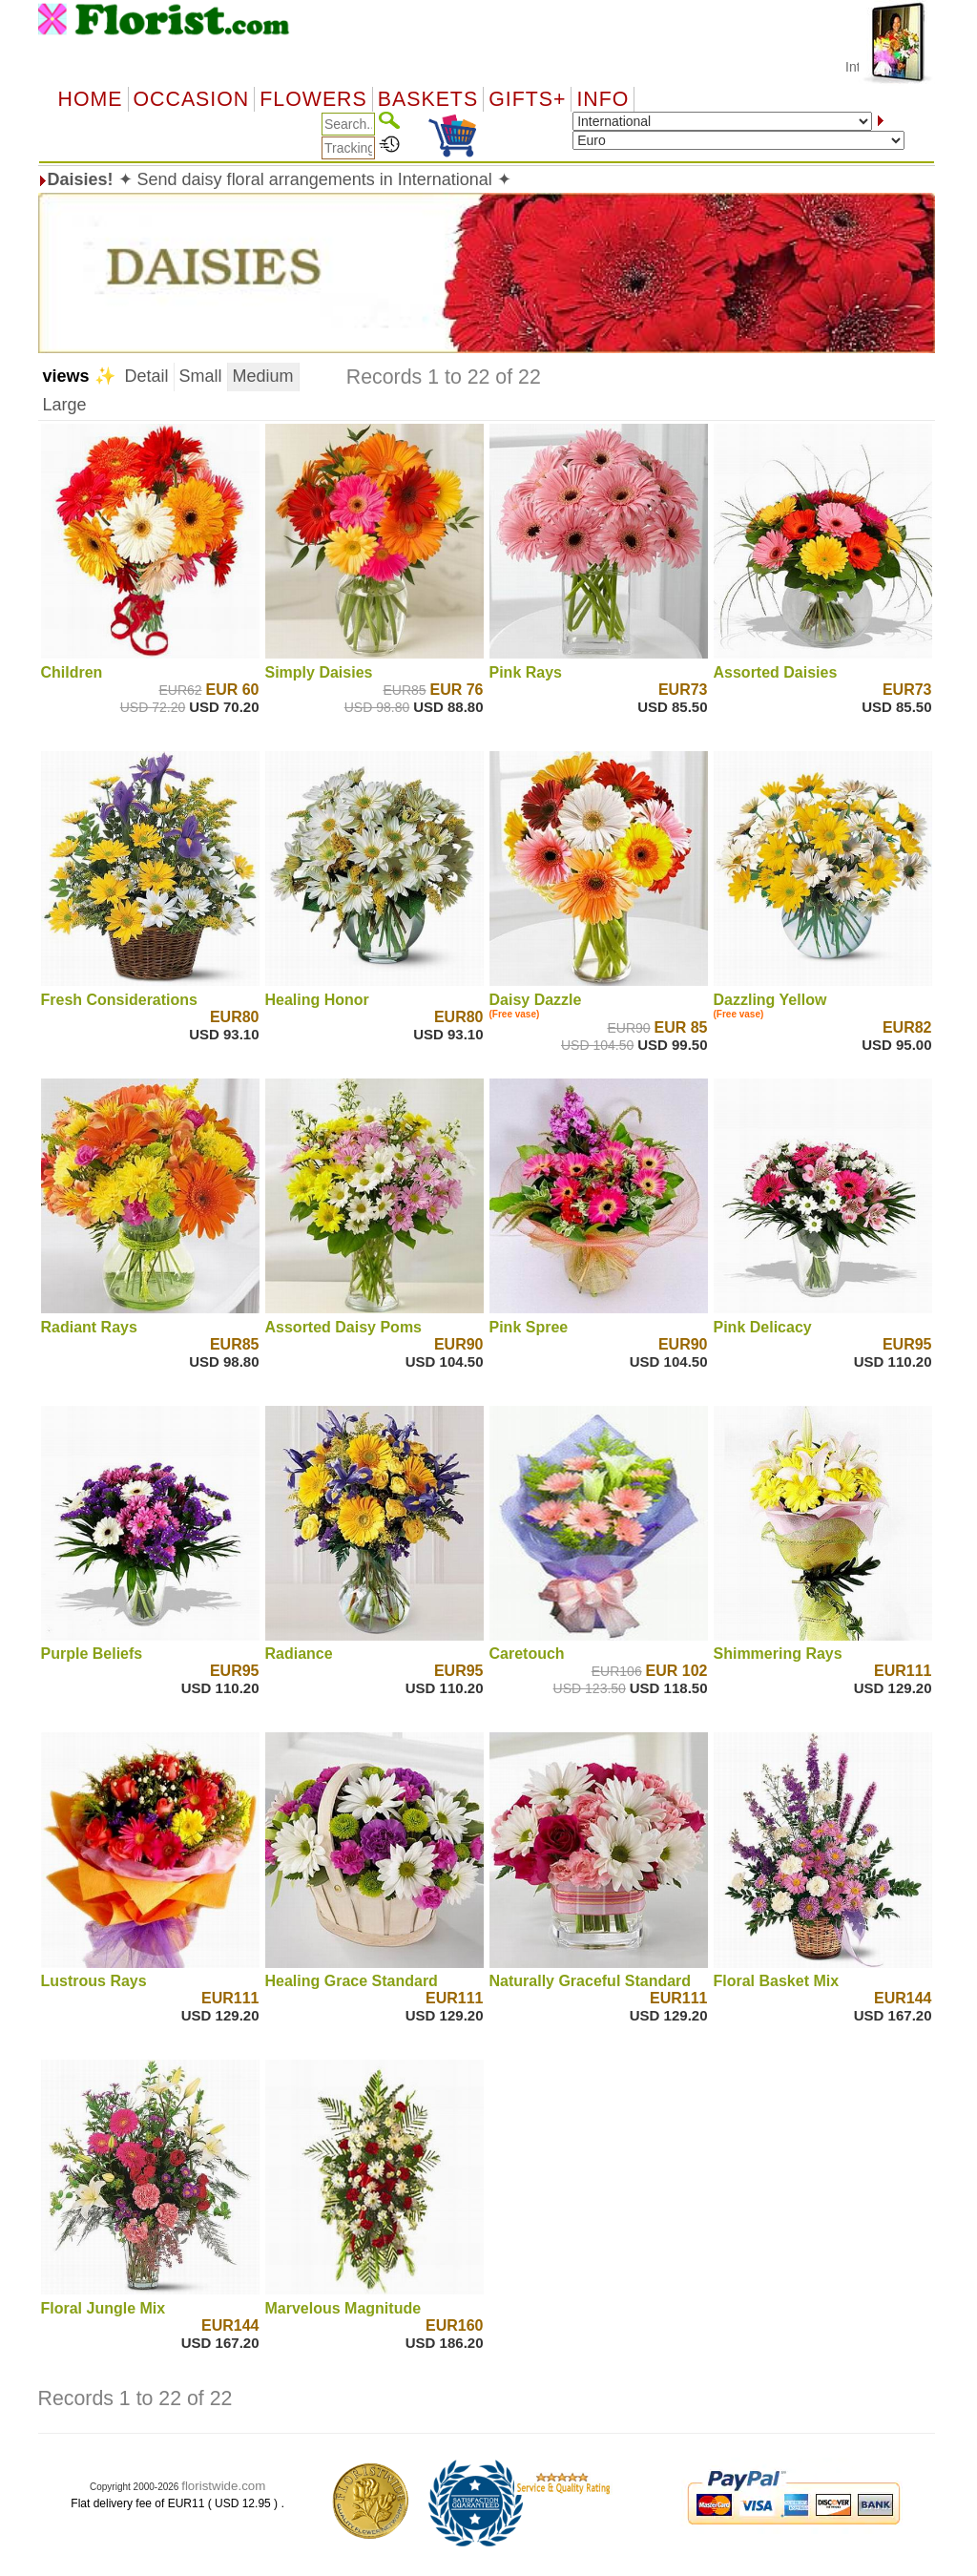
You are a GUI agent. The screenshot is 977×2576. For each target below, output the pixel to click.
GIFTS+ (527, 99)
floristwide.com (223, 2486)
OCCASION (192, 99)
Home (90, 99)
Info (602, 99)
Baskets (428, 99)
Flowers (313, 99)
